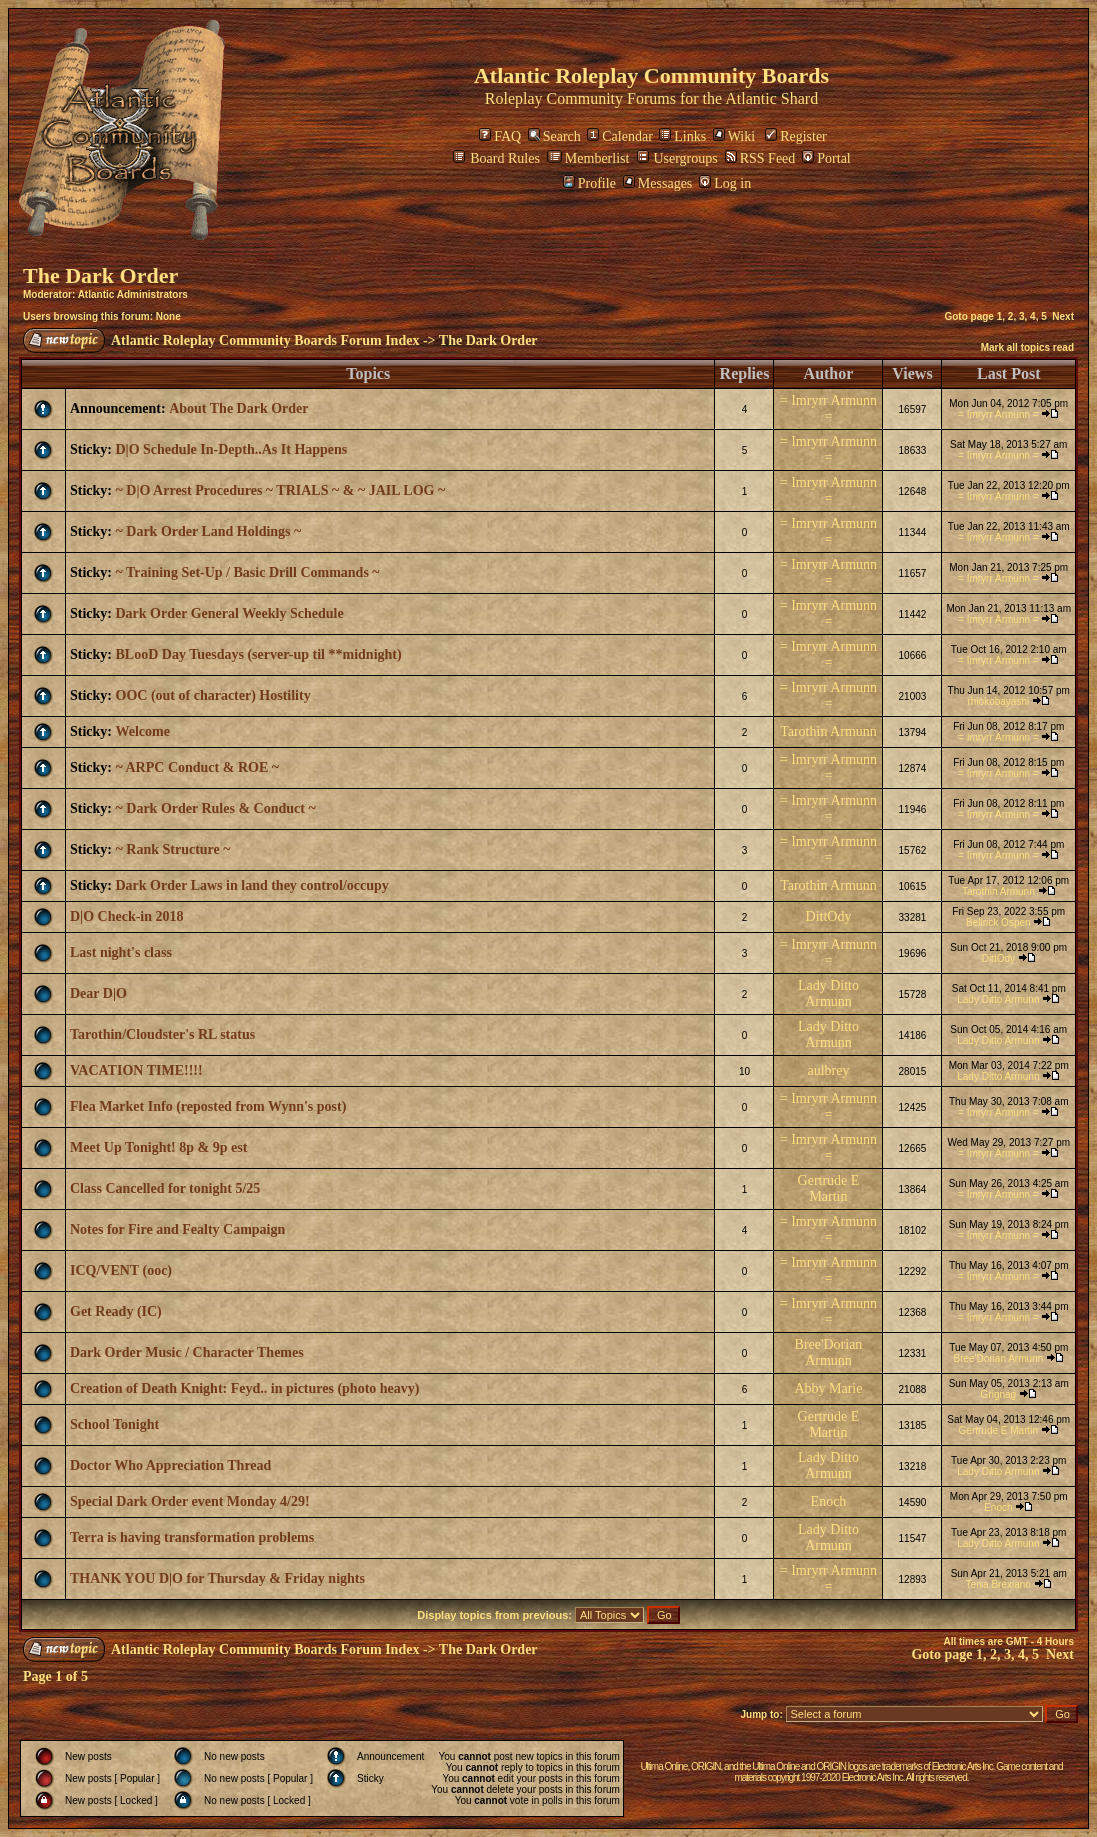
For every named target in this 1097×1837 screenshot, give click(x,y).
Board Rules (496, 158)
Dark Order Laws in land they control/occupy (252, 885)
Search (554, 136)
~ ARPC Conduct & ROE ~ (198, 767)
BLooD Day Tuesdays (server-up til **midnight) (259, 654)
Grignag (999, 1394)
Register (796, 136)
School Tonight (114, 1424)
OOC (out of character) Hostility (213, 695)
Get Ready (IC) (116, 1311)
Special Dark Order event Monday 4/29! (190, 1501)
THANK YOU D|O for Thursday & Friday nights (217, 1578)
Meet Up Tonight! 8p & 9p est (158, 1147)
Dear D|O (98, 993)
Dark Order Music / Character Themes (187, 1352)
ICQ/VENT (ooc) (121, 1270)
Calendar (620, 136)
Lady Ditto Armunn (828, 993)
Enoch (829, 1501)
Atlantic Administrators (133, 294)
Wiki (734, 136)
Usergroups (677, 158)
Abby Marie (828, 1388)
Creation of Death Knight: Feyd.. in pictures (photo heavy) (244, 1388)
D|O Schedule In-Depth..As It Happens (232, 449)
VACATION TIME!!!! (136, 1070)
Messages (657, 183)
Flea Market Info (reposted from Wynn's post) (208, 1106)
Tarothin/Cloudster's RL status (162, 1034)
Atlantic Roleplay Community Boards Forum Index (265, 340)
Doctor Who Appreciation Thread (170, 1465)
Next (1063, 316)
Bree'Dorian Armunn (829, 1352)
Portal (826, 158)
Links (682, 136)
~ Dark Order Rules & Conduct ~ (216, 808)
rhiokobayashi (998, 701)
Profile (589, 183)
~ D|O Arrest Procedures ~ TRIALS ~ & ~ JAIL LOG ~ (281, 490)
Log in (725, 183)
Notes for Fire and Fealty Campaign (177, 1229)
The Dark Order (100, 275)
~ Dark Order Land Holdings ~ (209, 531)
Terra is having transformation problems (192, 1537)
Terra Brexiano (998, 1584)
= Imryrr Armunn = (828, 408)
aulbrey (828, 1070)
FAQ (500, 136)
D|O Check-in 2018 (127, 916)
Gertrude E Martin (829, 1188)
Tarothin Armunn (828, 731)
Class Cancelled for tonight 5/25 (165, 1188)
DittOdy (829, 916)
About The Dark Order (238, 408)
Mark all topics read (1027, 347)
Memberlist (588, 158)
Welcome (143, 731)
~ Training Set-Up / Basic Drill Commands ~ (248, 572)
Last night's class (121, 952)
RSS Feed (760, 158)
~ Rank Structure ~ (173, 849)
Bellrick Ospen (998, 922)
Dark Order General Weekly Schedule (230, 613)
